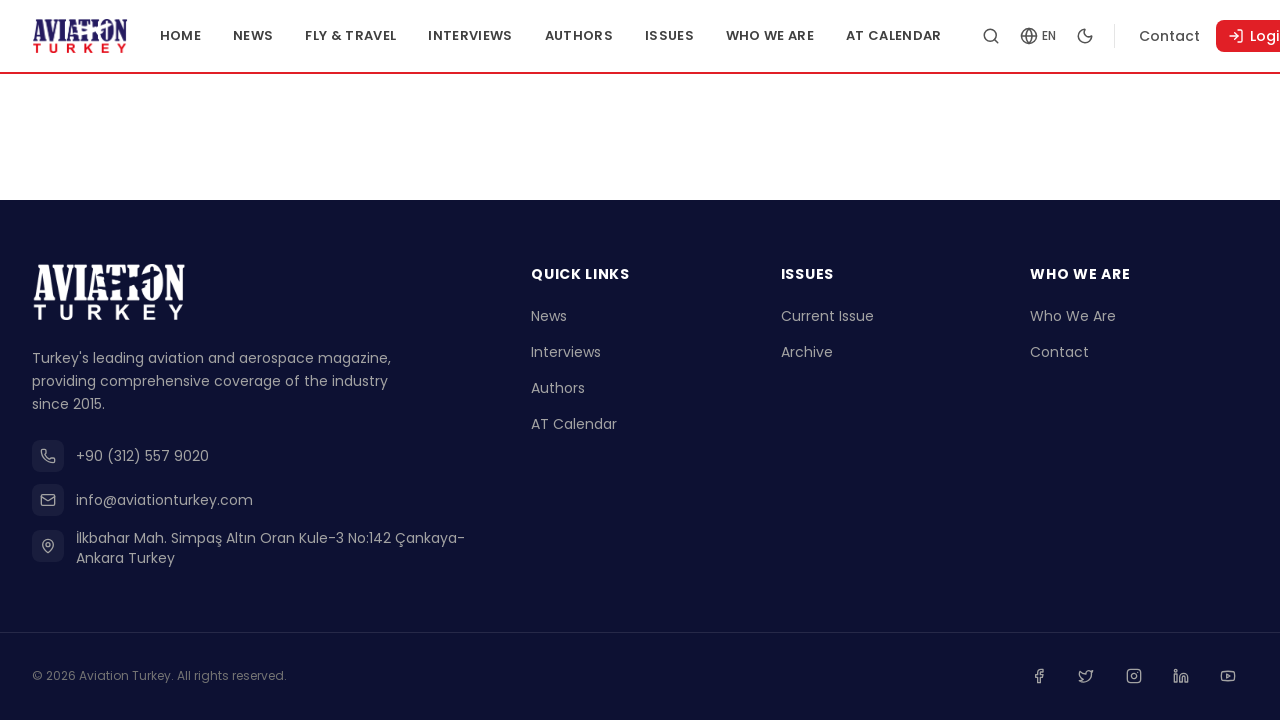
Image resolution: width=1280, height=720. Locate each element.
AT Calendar (931, 35)
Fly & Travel (387, 35)
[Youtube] (1230, 678)
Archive (807, 356)
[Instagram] (1142, 678)
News (290, 35)
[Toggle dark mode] (1121, 36)
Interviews (507, 35)
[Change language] (1074, 36)
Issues (705, 35)
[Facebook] (1054, 678)
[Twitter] (1098, 678)
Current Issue (827, 320)
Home (216, 35)
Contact (1205, 36)
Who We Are (806, 35)
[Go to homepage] (98, 36)
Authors (615, 35)
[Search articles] (1027, 36)
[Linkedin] (1186, 678)
